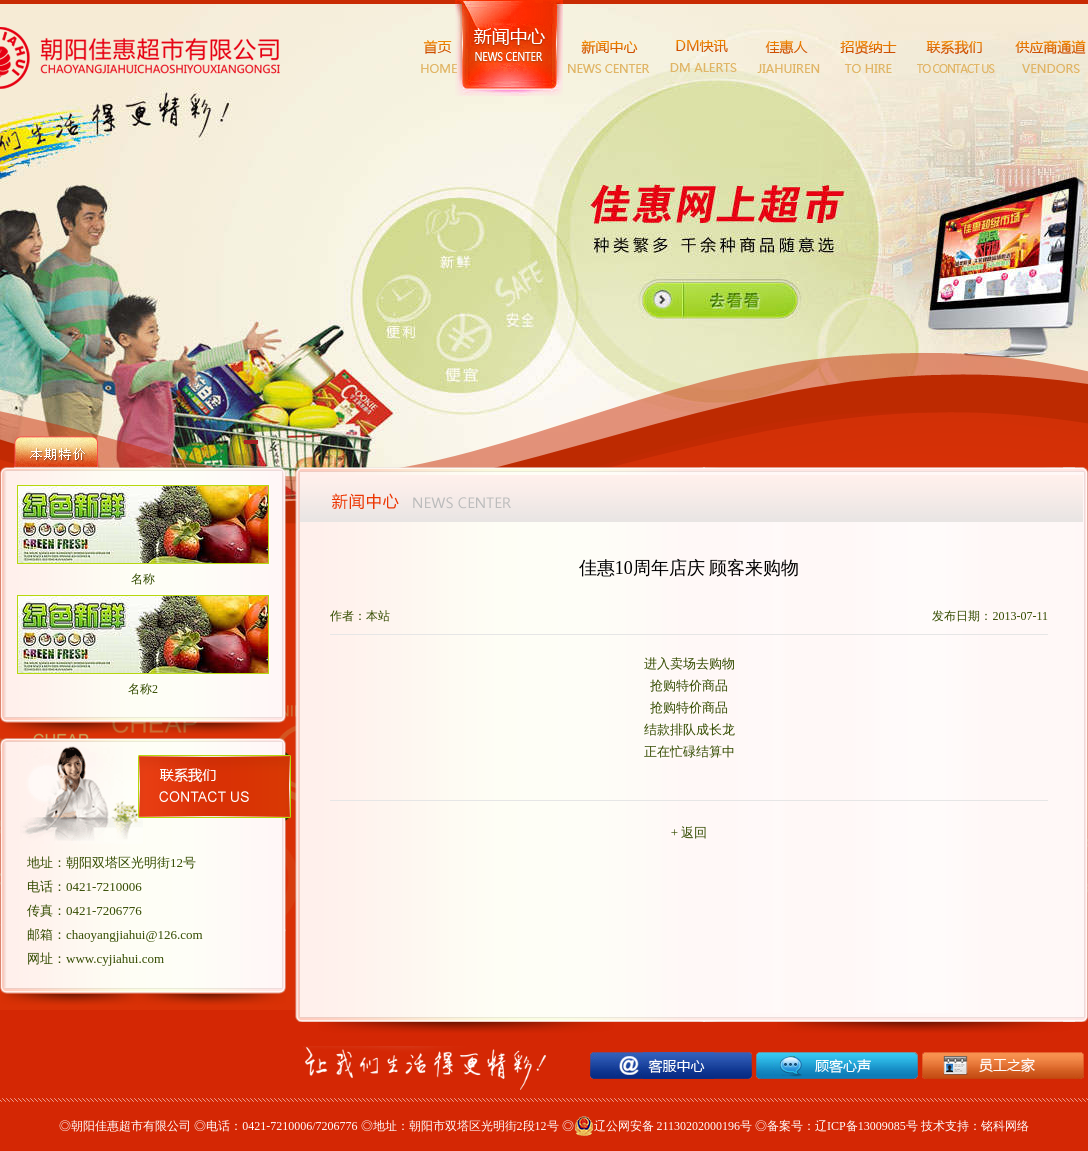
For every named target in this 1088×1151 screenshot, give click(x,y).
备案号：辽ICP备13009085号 (842, 1126)
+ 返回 (689, 832)
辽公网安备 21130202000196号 (663, 1126)
